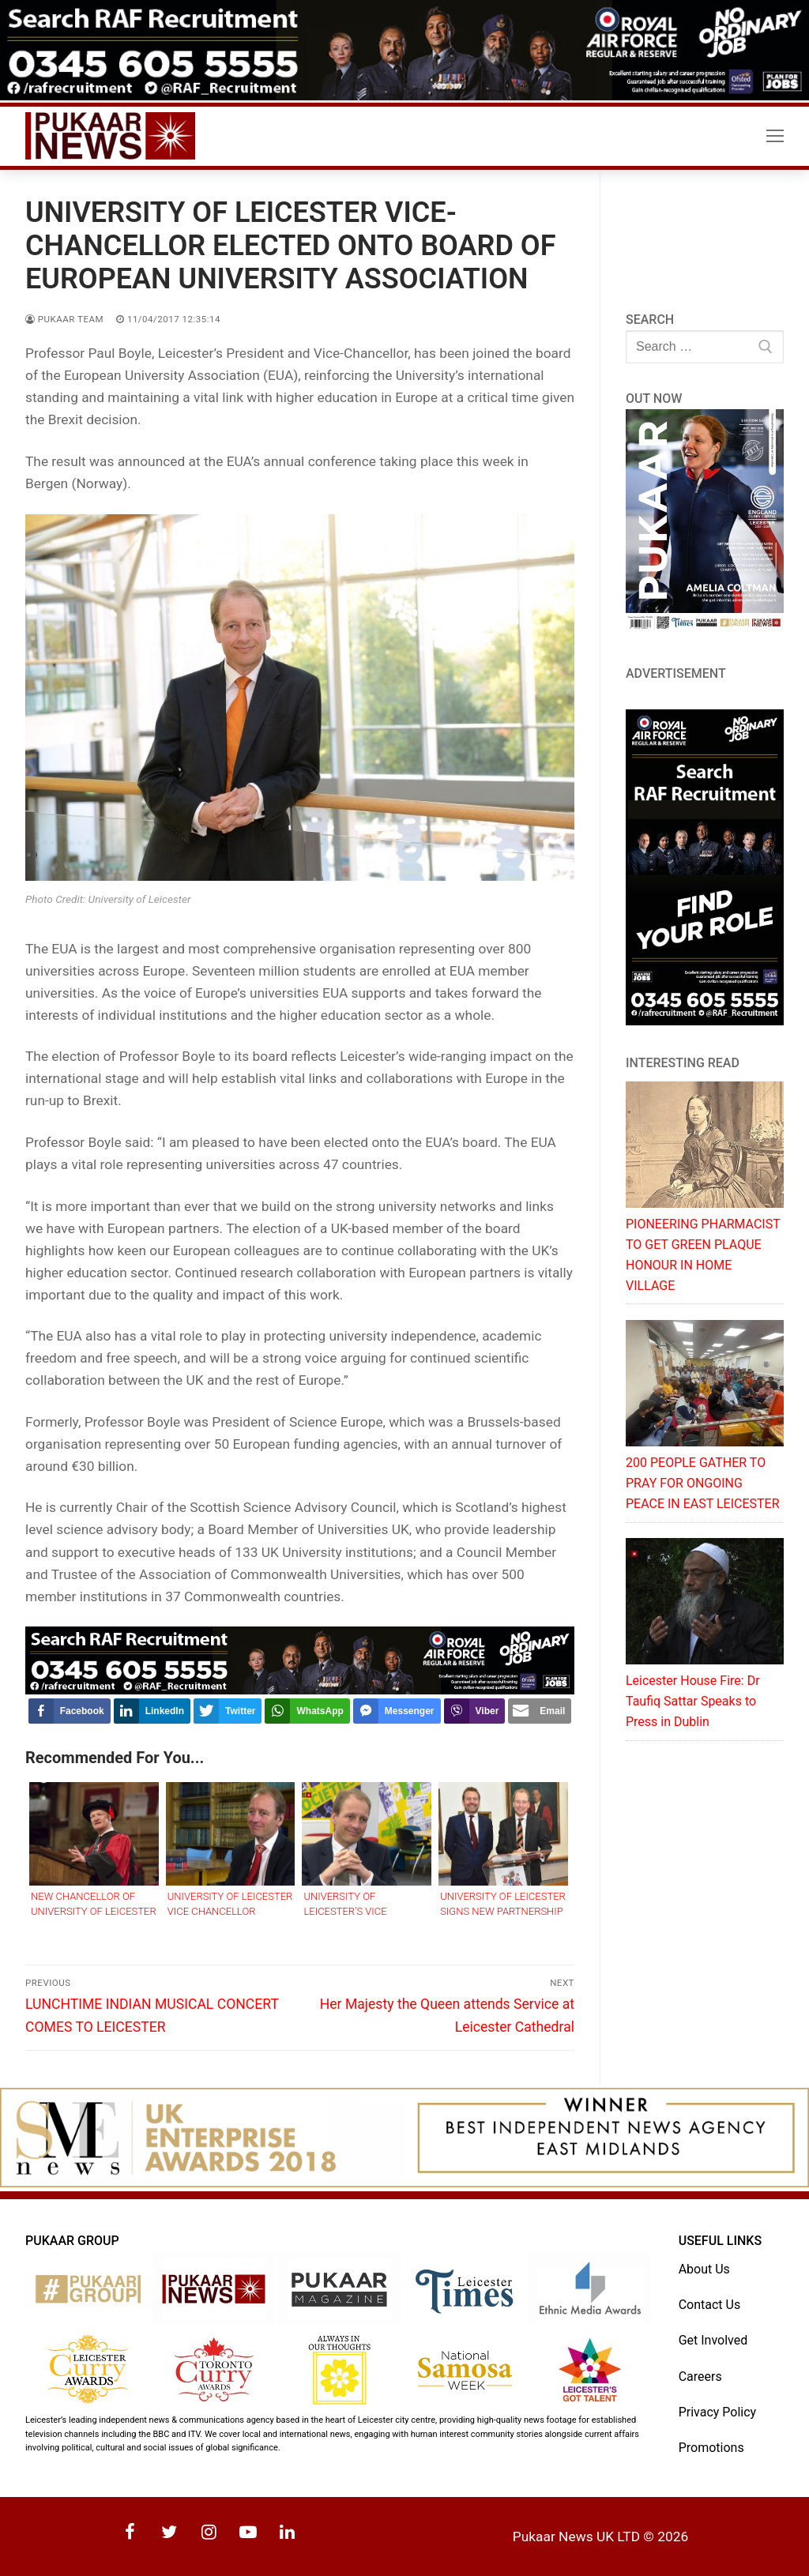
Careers (700, 2376)
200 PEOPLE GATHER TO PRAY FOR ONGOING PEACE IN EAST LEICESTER (703, 1483)
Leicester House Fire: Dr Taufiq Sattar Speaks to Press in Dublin (693, 1701)
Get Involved (713, 2340)
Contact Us (710, 2304)
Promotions (711, 2447)
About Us (704, 2269)
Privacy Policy (718, 2412)
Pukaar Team (64, 319)
